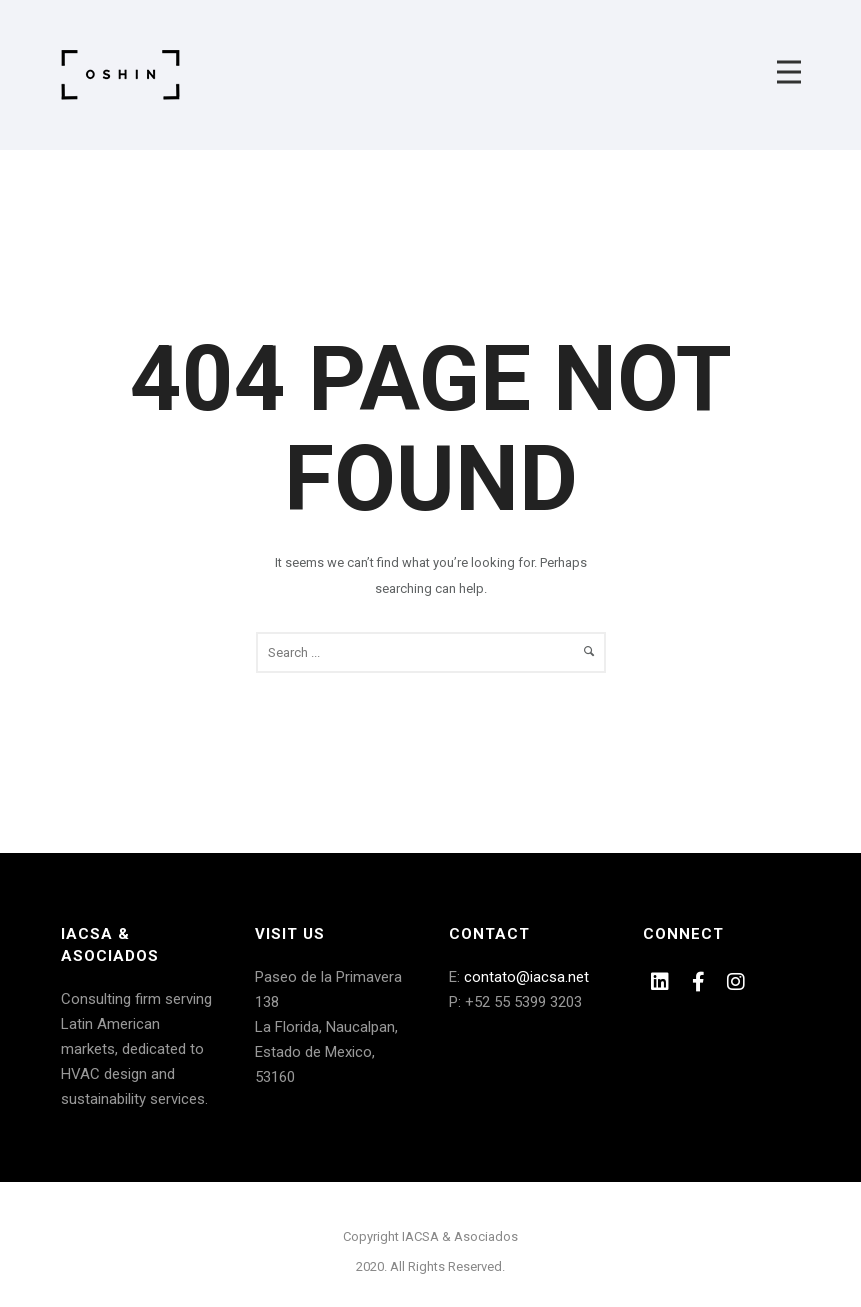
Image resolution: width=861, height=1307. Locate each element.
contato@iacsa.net (526, 977)
